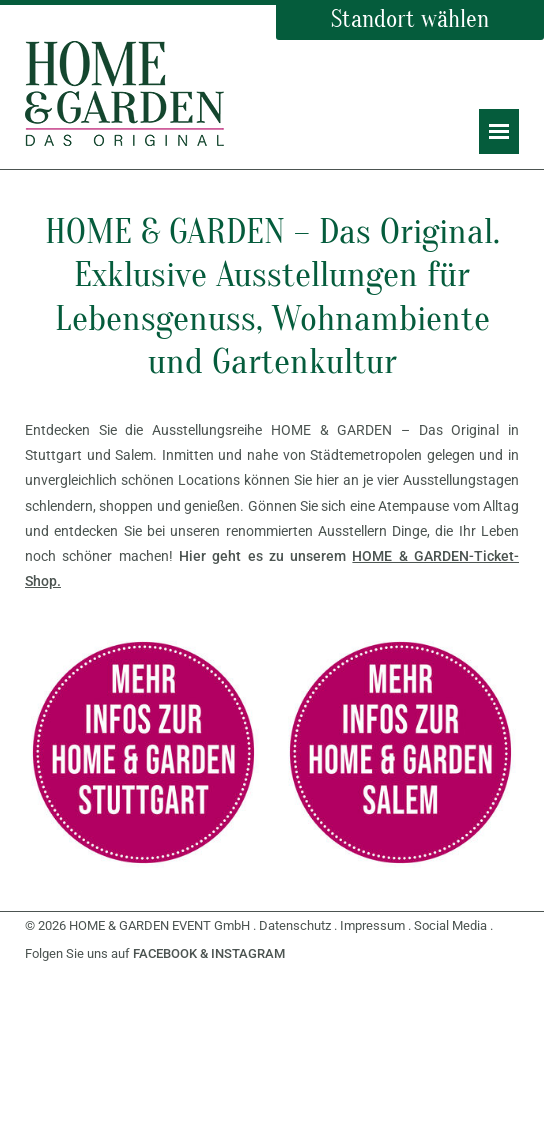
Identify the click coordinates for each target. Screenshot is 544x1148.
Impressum (372, 925)
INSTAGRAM (248, 953)
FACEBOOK (165, 953)
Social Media (450, 925)
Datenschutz (295, 925)
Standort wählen (410, 19)
